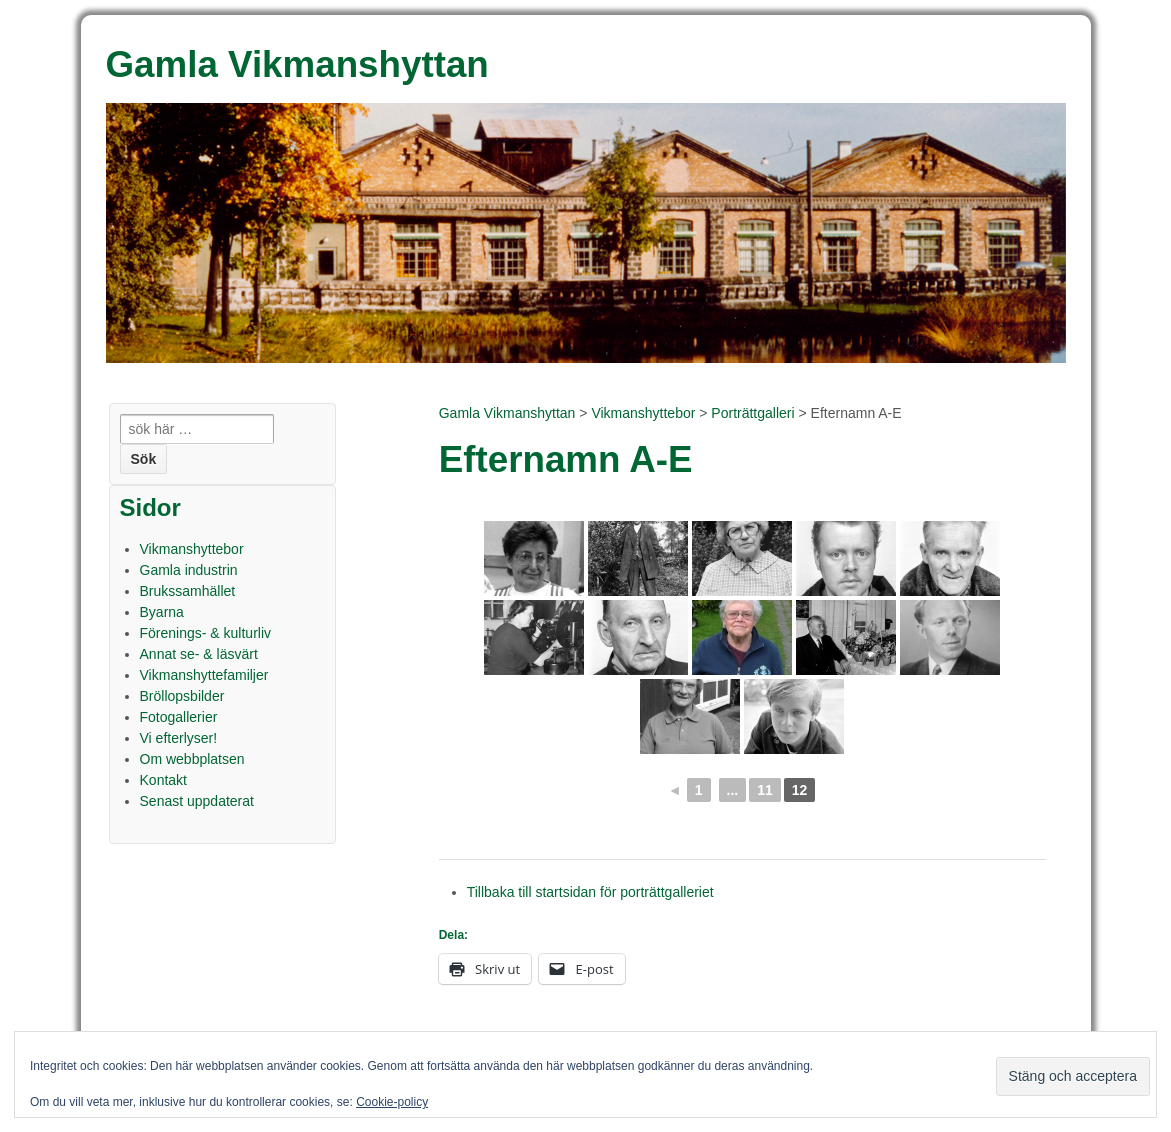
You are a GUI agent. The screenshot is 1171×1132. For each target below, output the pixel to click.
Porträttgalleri (752, 413)
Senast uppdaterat (197, 801)
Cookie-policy (392, 1102)
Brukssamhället (188, 591)
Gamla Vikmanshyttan (507, 413)
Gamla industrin (189, 570)
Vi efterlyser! (179, 738)
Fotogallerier (179, 717)
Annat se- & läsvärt (199, 654)
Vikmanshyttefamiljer (204, 675)
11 (765, 790)
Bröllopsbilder (182, 696)
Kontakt (163, 780)
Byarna (162, 612)
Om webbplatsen (192, 759)
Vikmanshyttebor (643, 413)
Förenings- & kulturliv (206, 633)
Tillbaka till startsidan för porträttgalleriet (590, 892)
